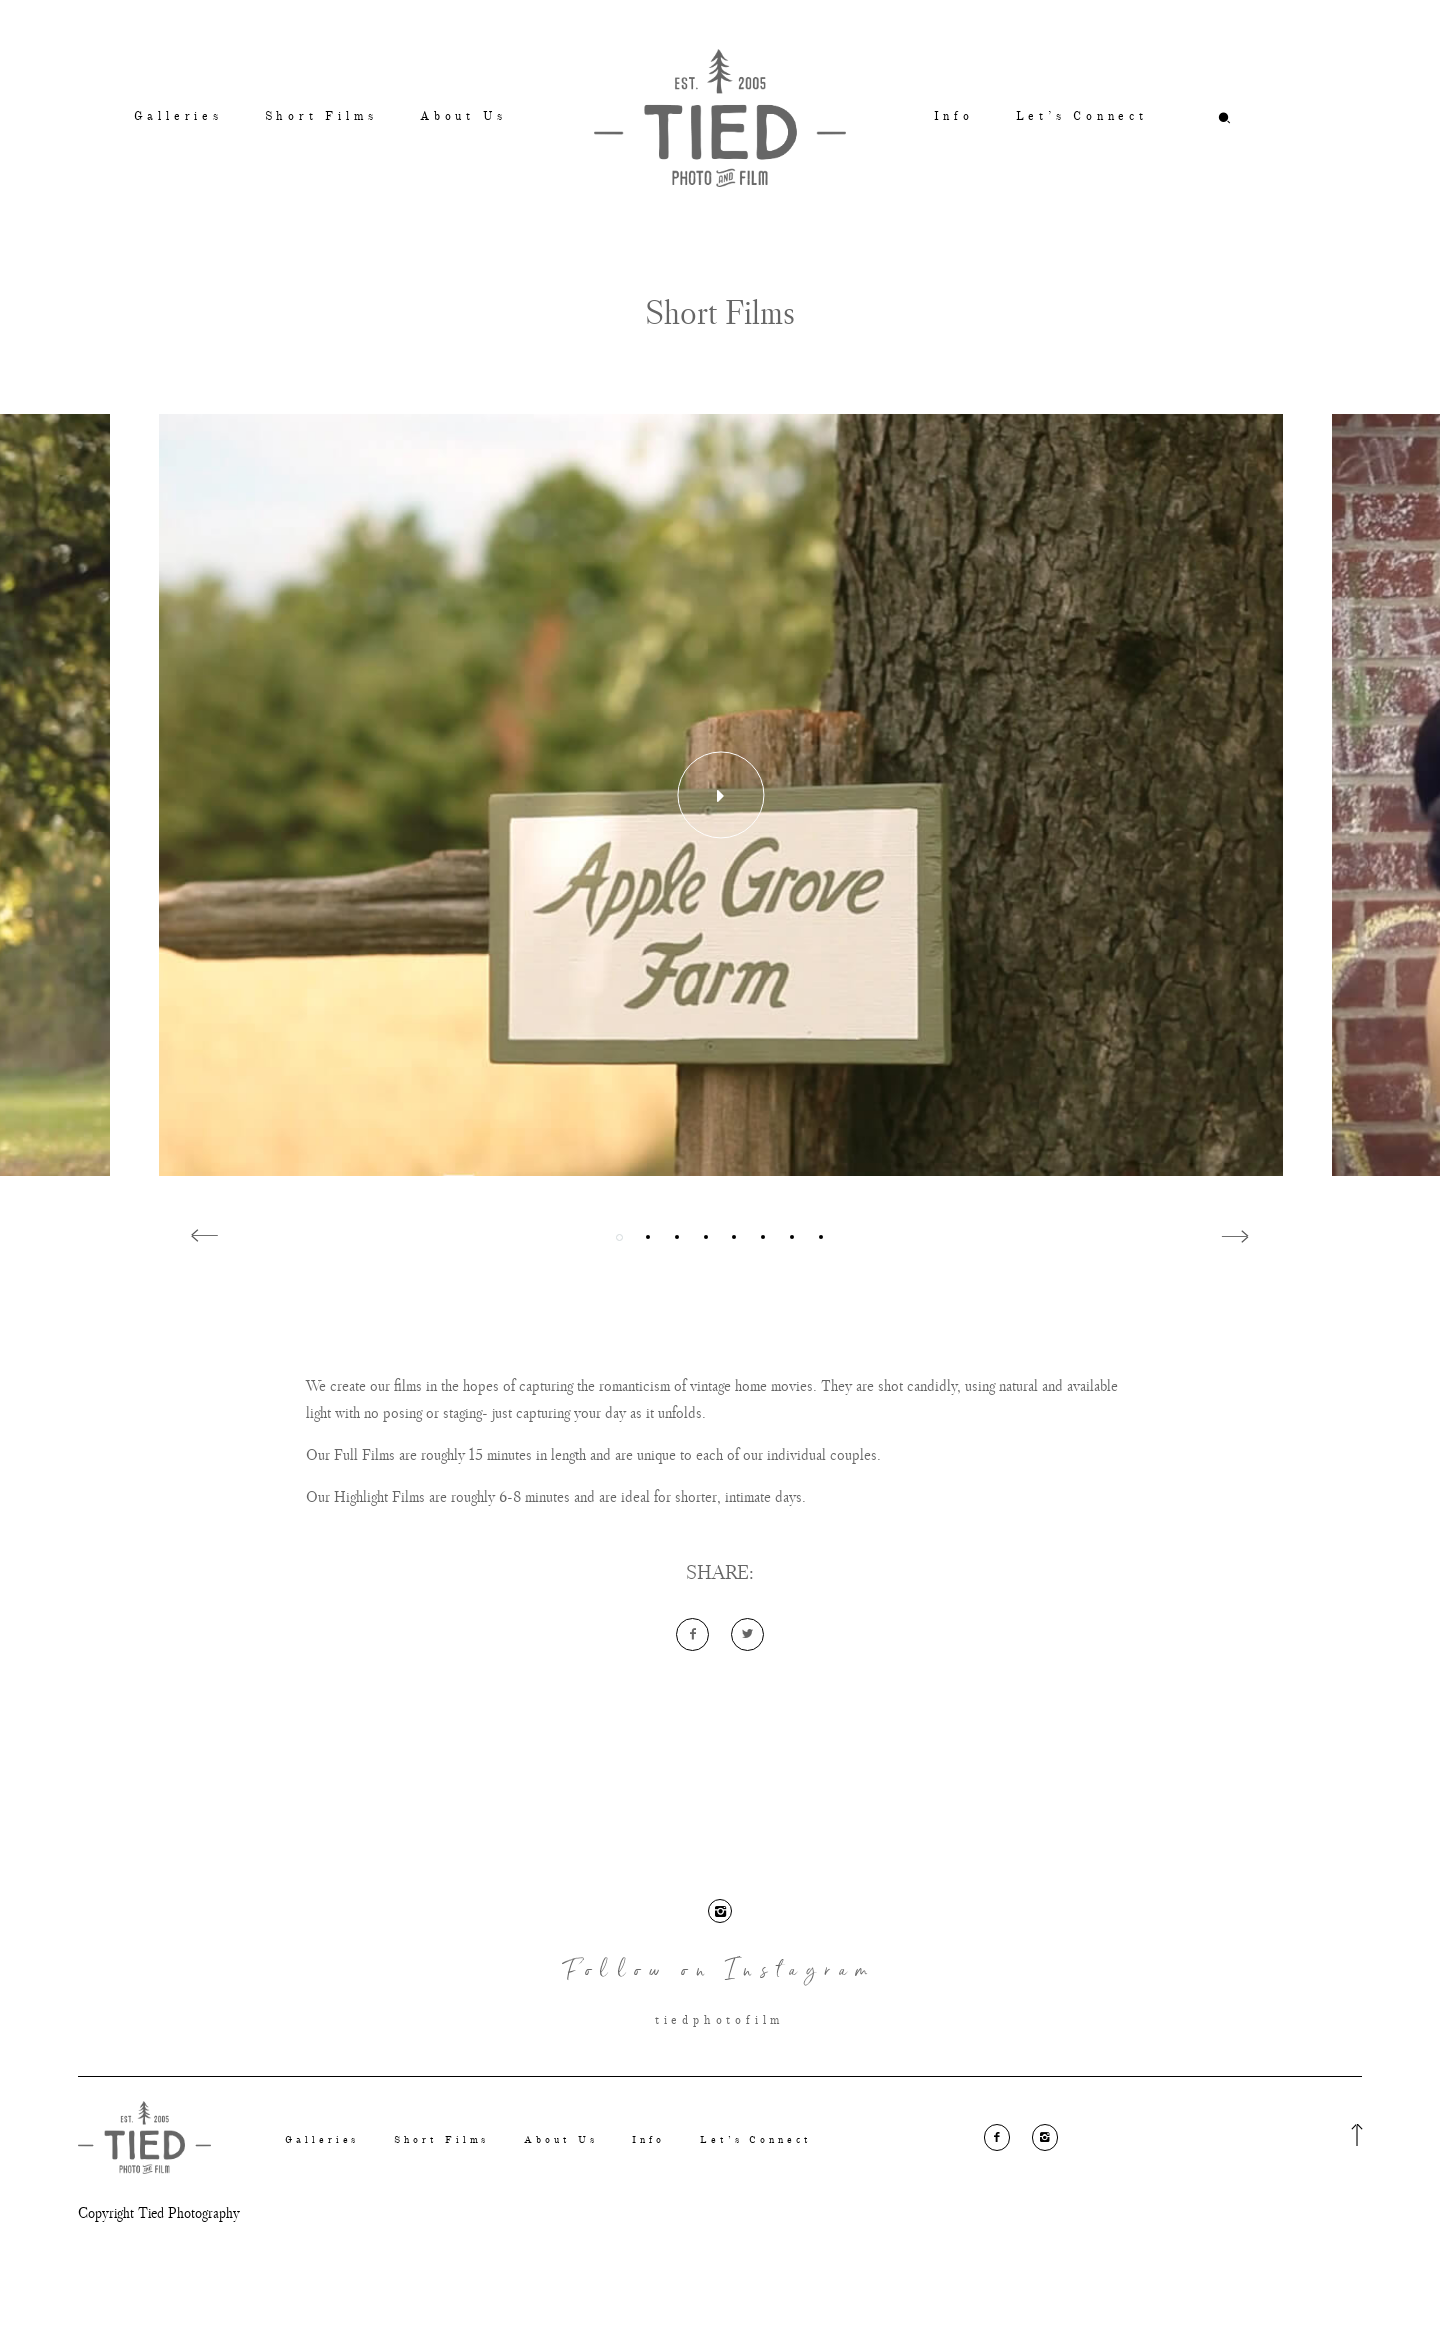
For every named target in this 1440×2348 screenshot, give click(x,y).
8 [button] (820, 1237)
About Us (463, 117)
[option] (721, 795)
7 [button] (791, 1237)
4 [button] (705, 1237)
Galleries (178, 117)
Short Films (322, 117)
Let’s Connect (1082, 117)
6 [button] (763, 1237)
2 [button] (648, 1237)
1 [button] (619, 1237)
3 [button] (676, 1237)
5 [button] (734, 1237)
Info (954, 117)
